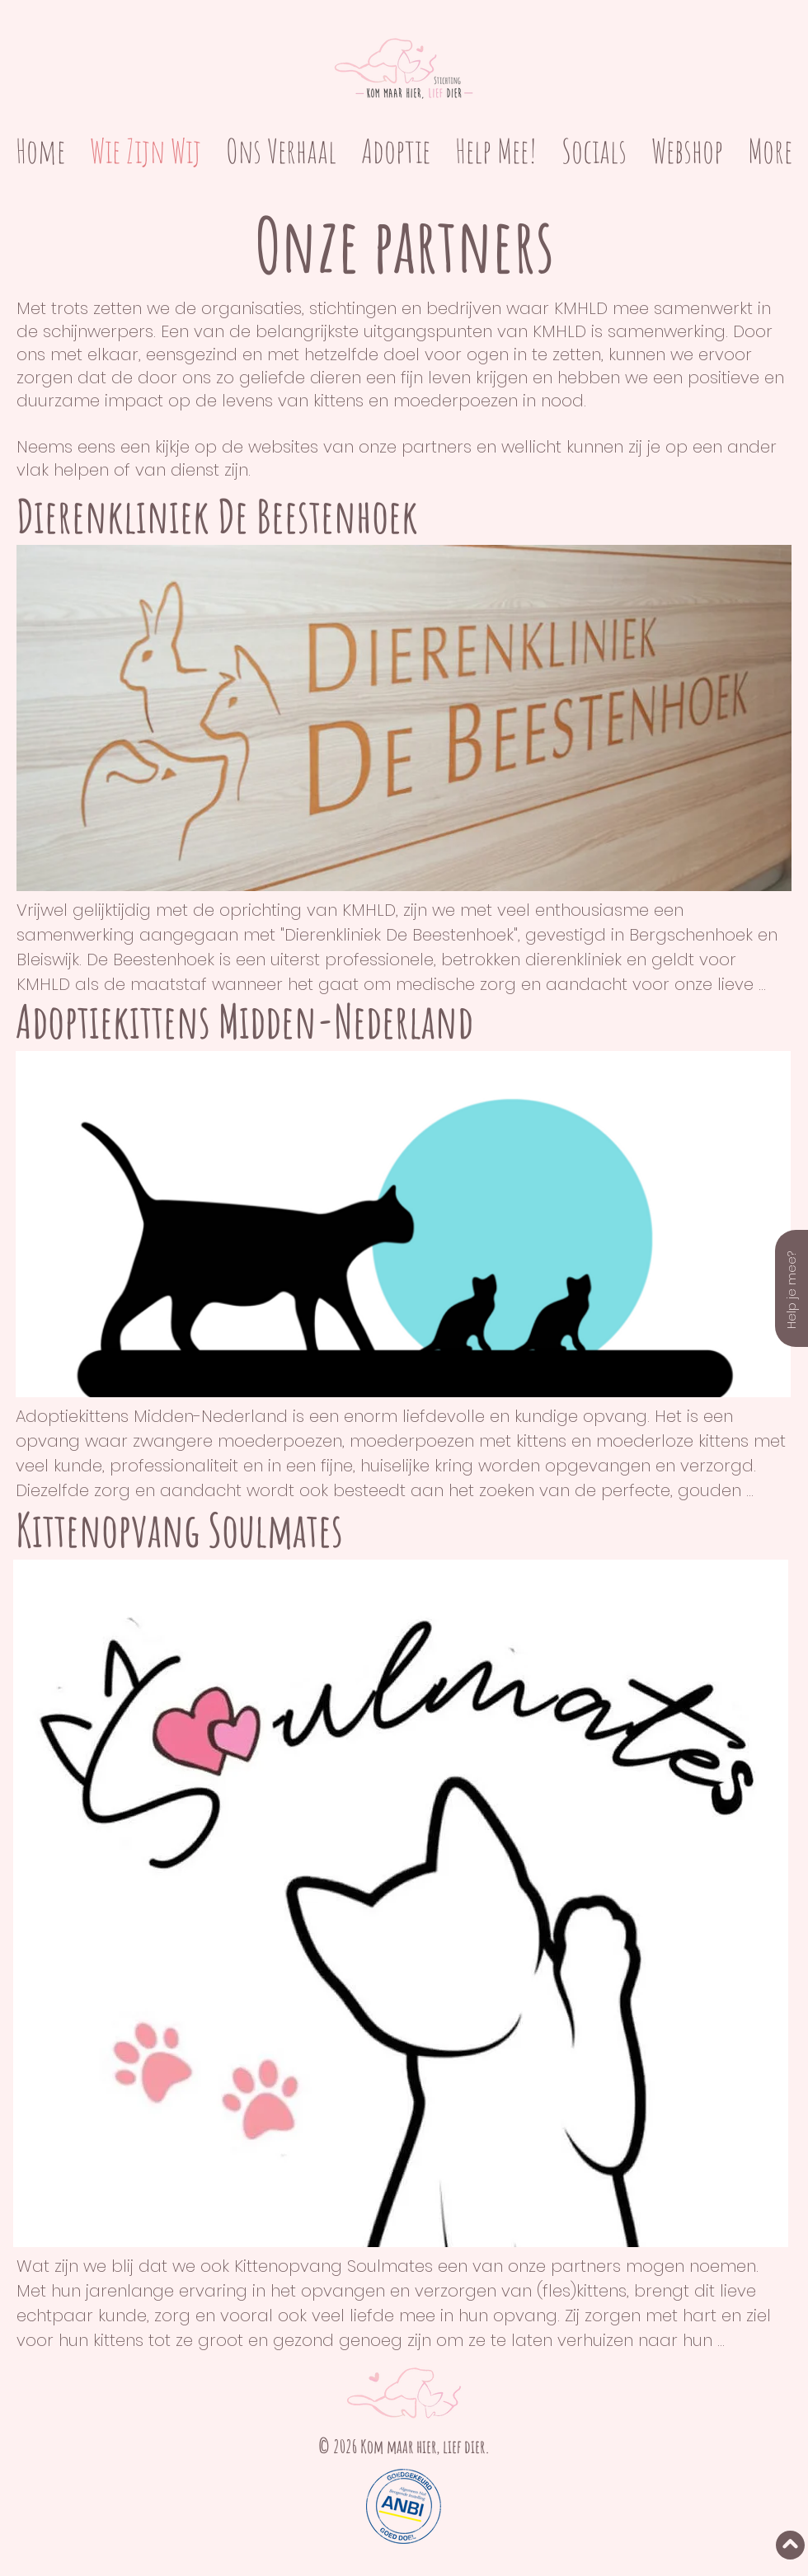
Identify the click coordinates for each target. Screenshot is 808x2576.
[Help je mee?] (791, 1288)
